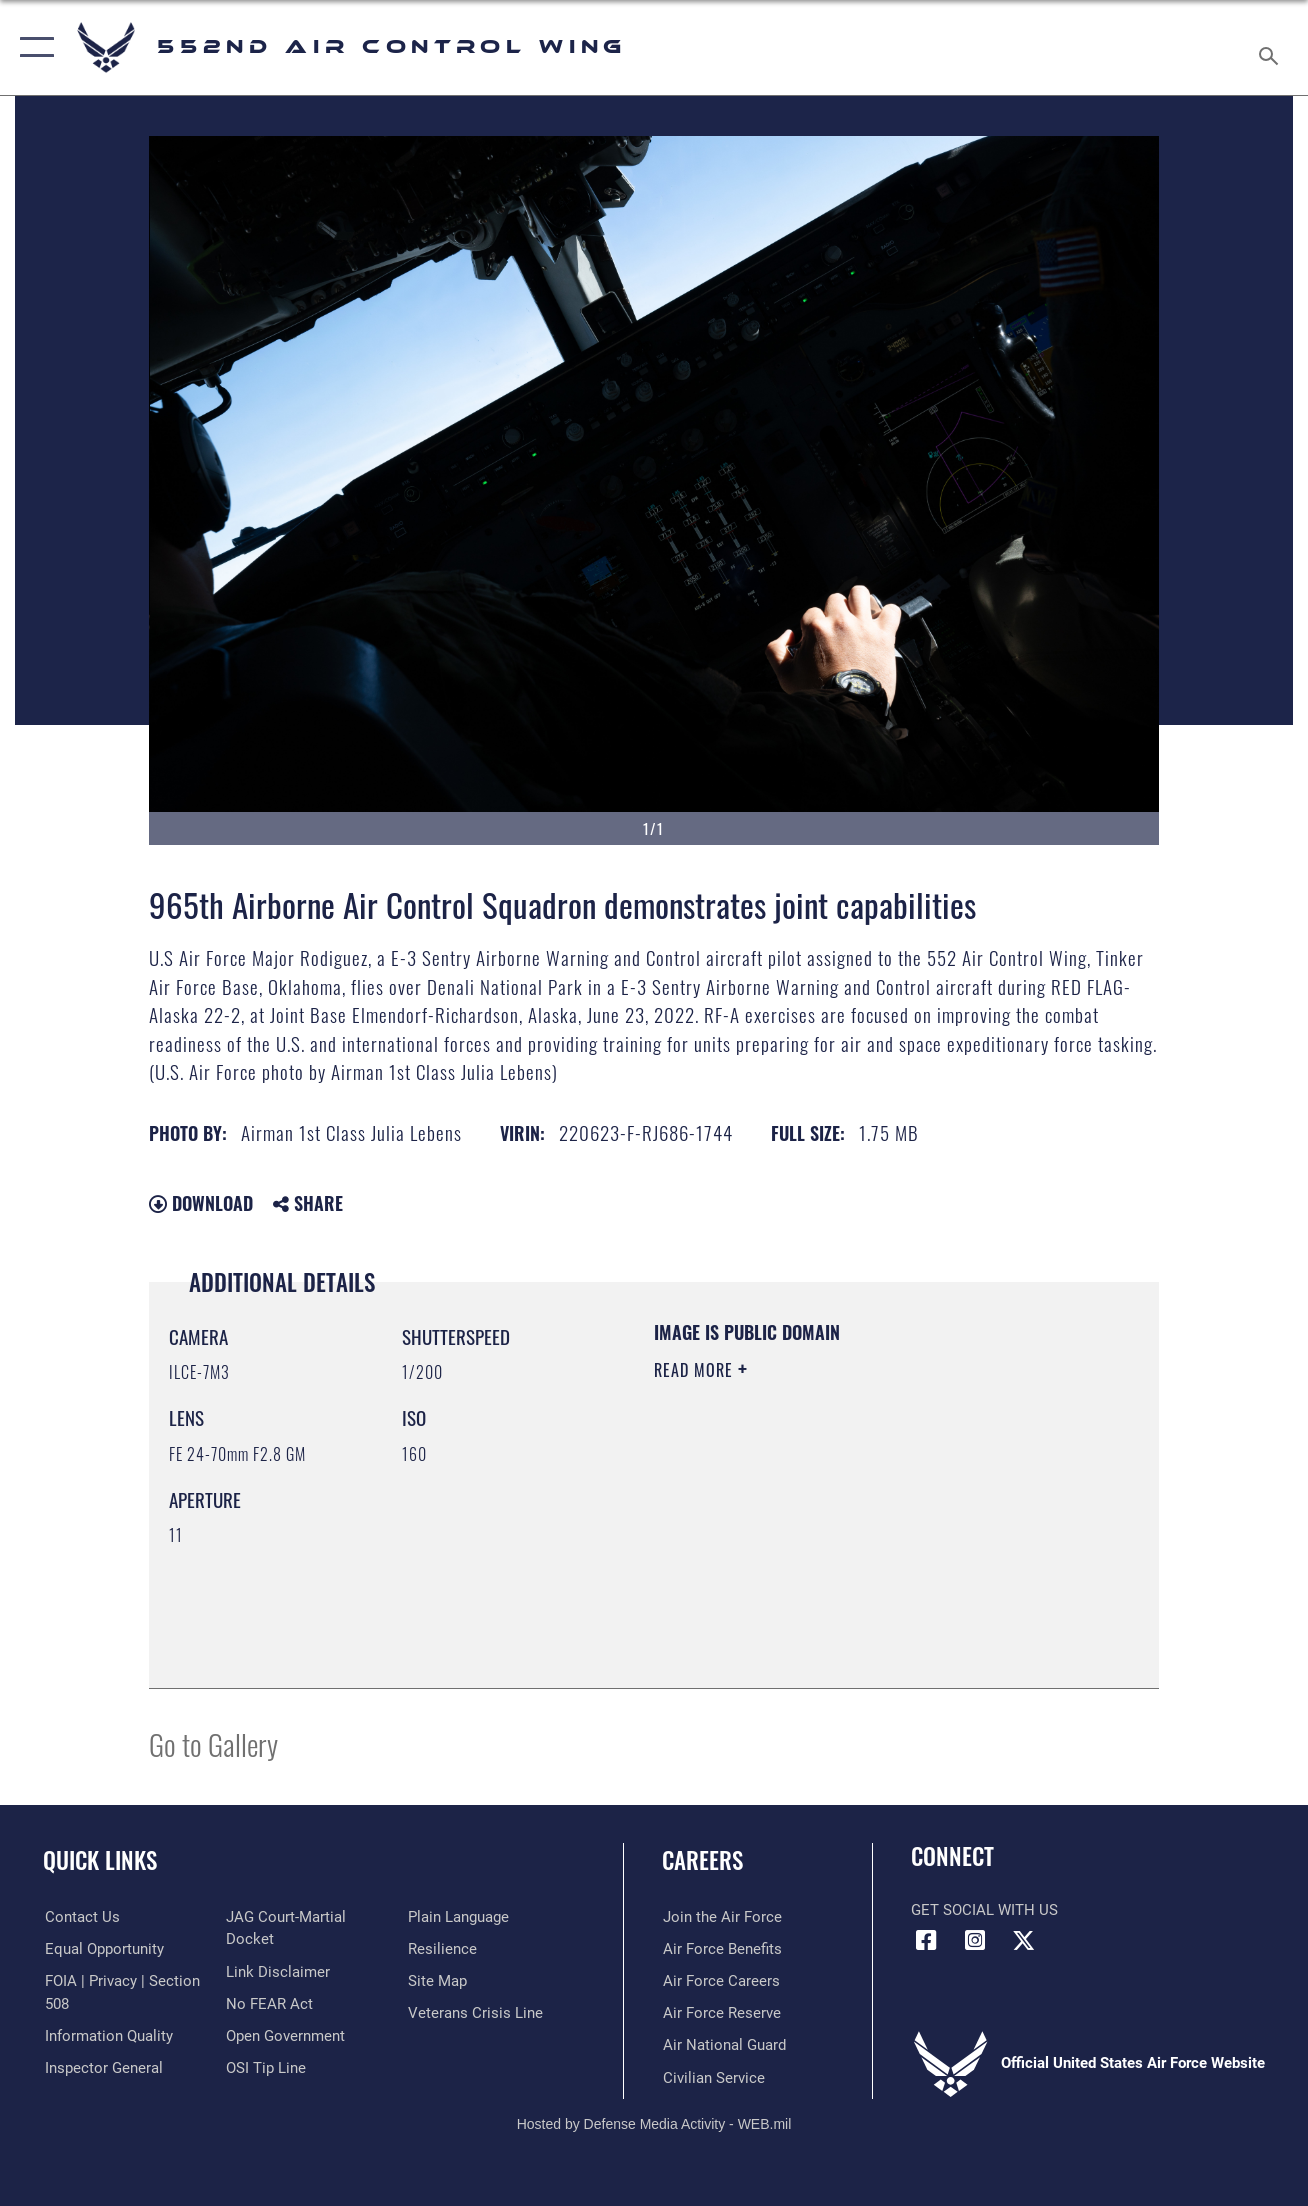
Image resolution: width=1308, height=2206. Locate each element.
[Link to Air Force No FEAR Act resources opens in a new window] (269, 2003)
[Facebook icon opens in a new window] (926, 1941)
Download (201, 1203)
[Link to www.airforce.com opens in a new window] (721, 1917)
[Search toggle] (1272, 47)
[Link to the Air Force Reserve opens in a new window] (721, 2013)
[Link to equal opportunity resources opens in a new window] (102, 1949)
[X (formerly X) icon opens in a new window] (1024, 1941)
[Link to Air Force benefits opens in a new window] (721, 1949)
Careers (702, 1860)
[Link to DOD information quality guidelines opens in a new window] (107, 2036)
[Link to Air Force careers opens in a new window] (720, 1981)
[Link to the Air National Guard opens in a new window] (723, 2045)
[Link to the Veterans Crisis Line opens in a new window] (475, 2013)
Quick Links (100, 1860)
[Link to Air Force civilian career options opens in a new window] (713, 2077)
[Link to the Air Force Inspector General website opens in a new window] (102, 2068)
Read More (696, 1370)
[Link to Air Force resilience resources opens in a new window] (442, 1949)
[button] (32, 47)
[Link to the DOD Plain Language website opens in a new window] (458, 1917)
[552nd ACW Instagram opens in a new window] (975, 1941)
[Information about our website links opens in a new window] (278, 1971)
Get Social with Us (984, 1910)
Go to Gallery (213, 1743)
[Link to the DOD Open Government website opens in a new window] (285, 2036)
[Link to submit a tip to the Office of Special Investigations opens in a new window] (266, 2068)
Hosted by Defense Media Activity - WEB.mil (654, 2123)
